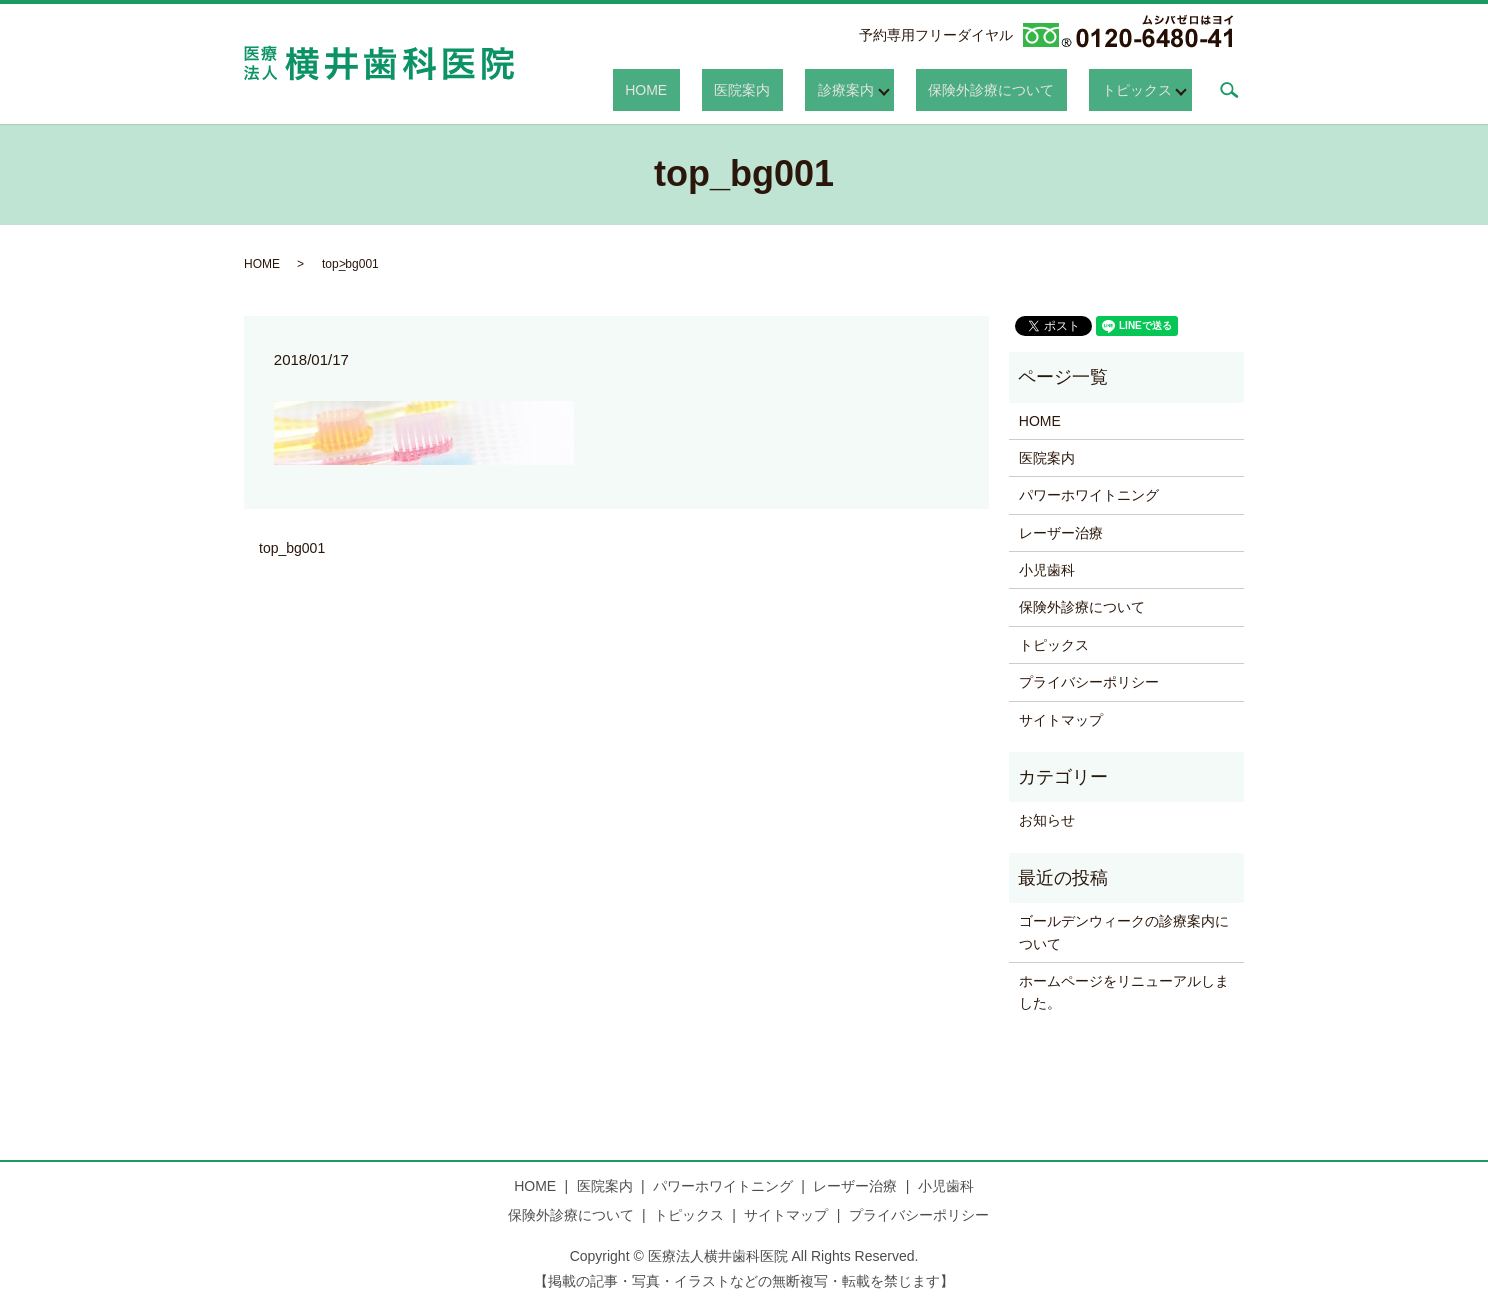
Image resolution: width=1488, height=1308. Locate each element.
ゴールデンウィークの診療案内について (1124, 932)
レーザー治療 (1061, 533)
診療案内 (883, 89)
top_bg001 (292, 548)
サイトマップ (1061, 720)
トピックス (1137, 89)
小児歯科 (1047, 570)
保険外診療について (1016, 89)
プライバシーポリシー (1089, 682)
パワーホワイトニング (1089, 495)
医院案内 (805, 89)
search (1229, 90)
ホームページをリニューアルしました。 (1124, 992)
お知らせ (1047, 820)
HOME (733, 89)
